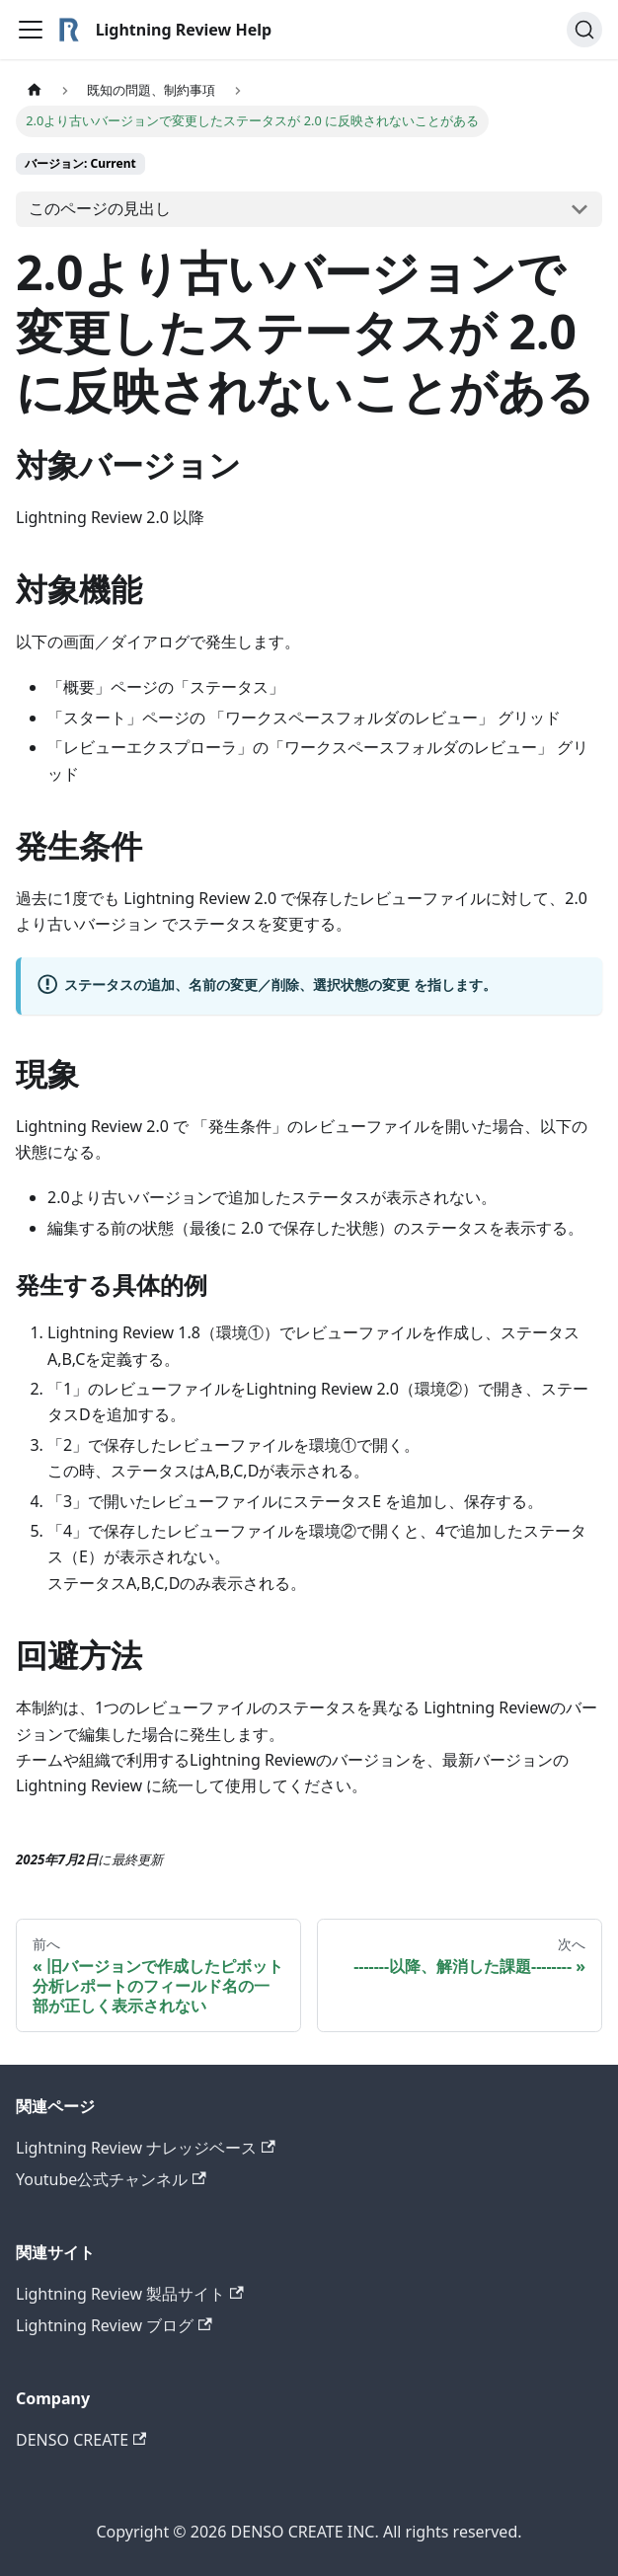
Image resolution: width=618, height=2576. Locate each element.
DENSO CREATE (81, 2440)
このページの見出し (100, 208)
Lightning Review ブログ (114, 2325)
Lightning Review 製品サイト (130, 2294)
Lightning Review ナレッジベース (145, 2148)
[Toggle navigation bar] (30, 29)
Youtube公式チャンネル (111, 2179)
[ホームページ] (34, 90)
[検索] (584, 29)
